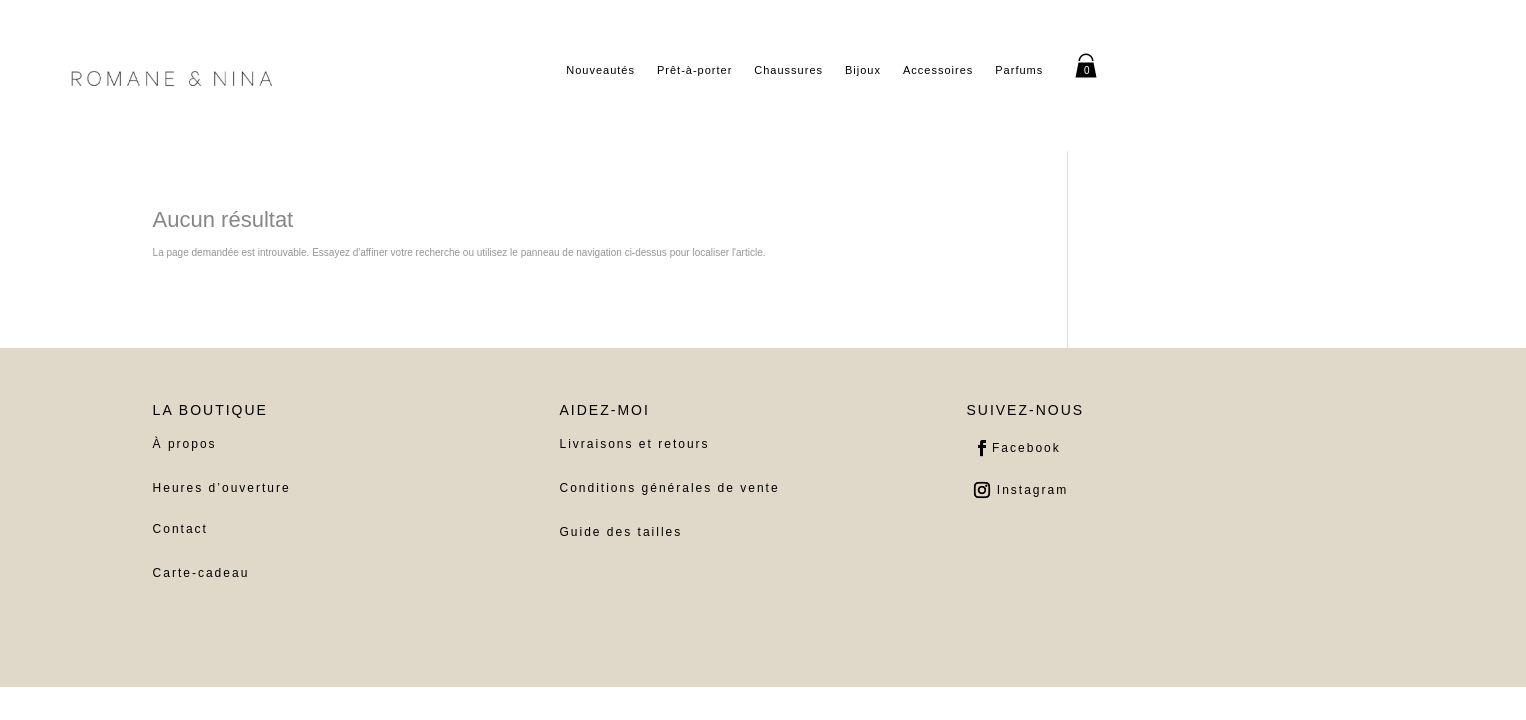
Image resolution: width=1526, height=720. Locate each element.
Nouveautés (600, 70)
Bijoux (863, 70)
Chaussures (788, 70)
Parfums (1019, 70)
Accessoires (938, 70)
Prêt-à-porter (694, 70)
